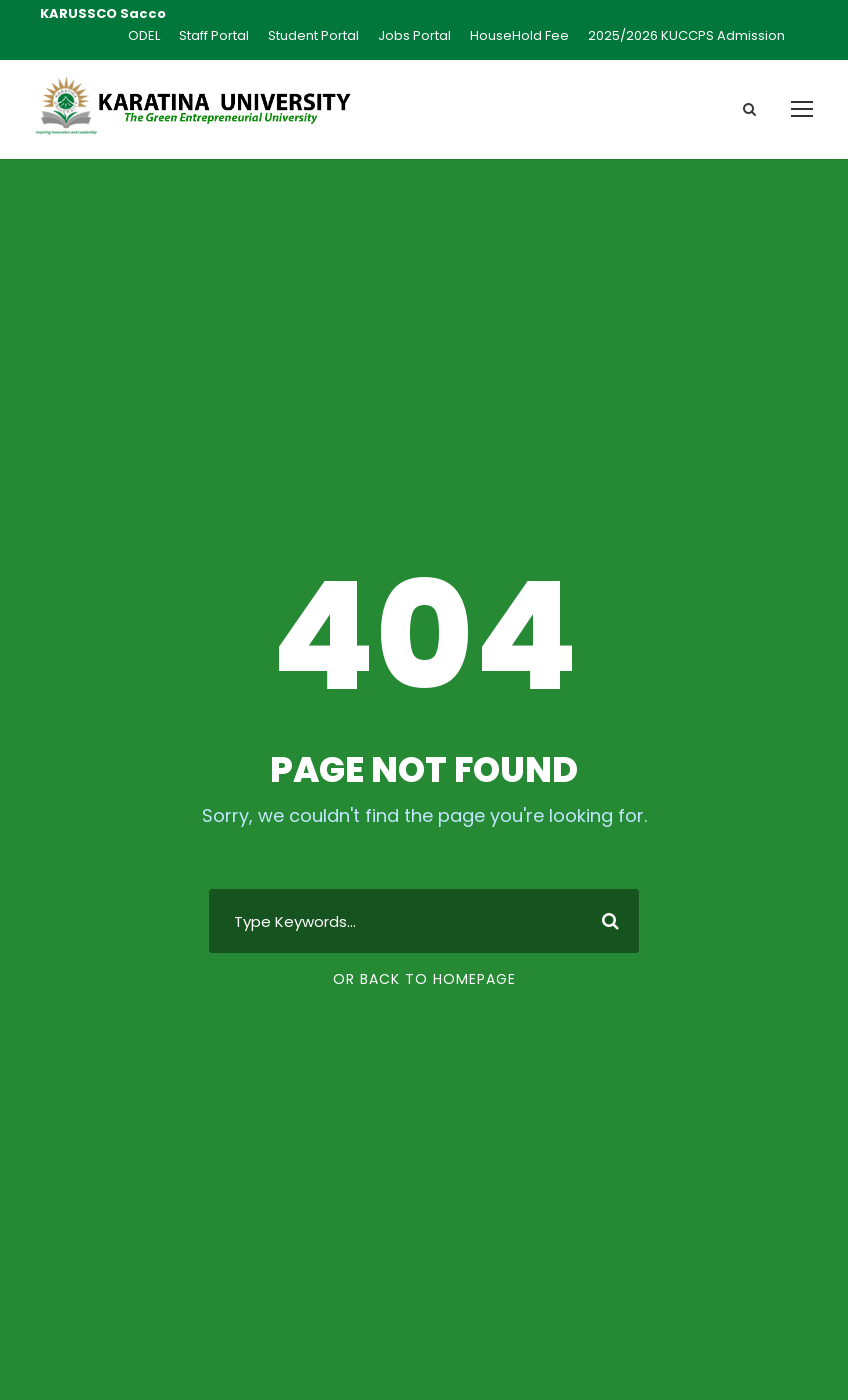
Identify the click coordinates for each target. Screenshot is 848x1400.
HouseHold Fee (519, 35)
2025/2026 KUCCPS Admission (686, 35)
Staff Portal (214, 35)
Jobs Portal (414, 35)
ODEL (144, 35)
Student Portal (313, 35)
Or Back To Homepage (424, 979)
